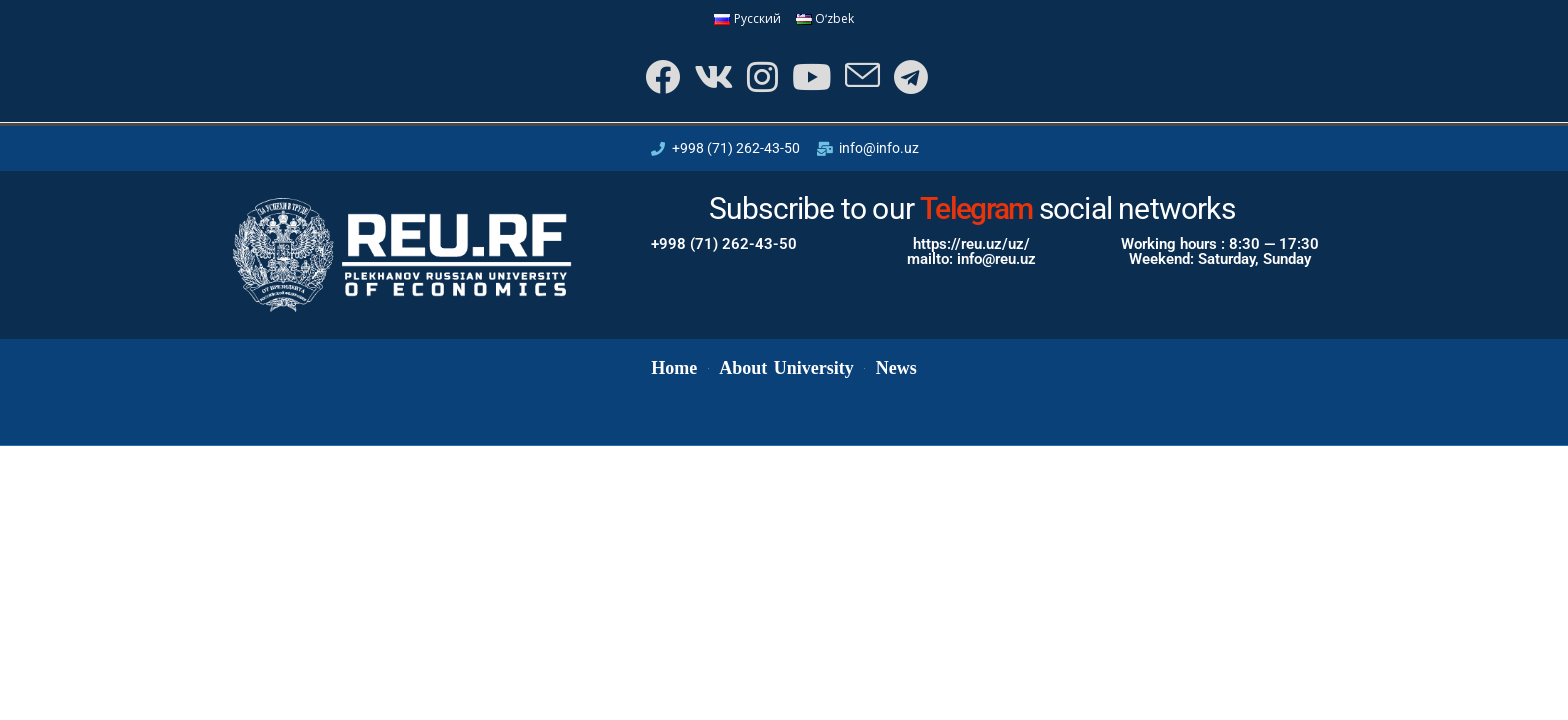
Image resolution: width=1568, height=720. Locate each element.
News (896, 368)
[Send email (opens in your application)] (860, 76)
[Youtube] (809, 76)
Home (674, 368)
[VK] (711, 76)
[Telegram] (909, 76)
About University (786, 368)
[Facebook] (660, 76)
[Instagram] (760, 76)
